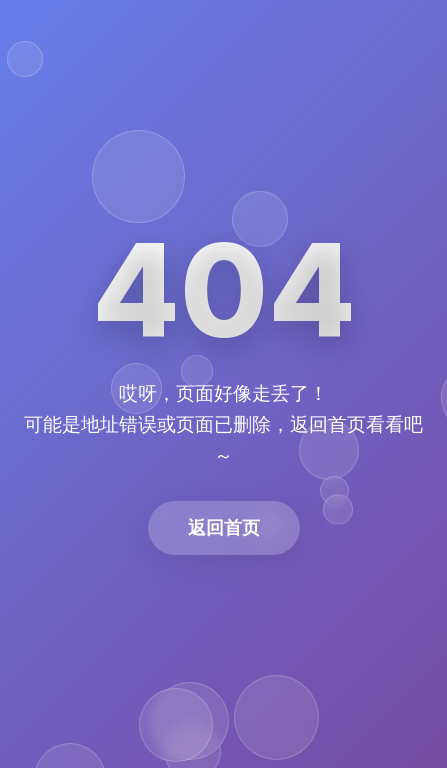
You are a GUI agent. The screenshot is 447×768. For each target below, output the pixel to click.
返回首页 (224, 527)
